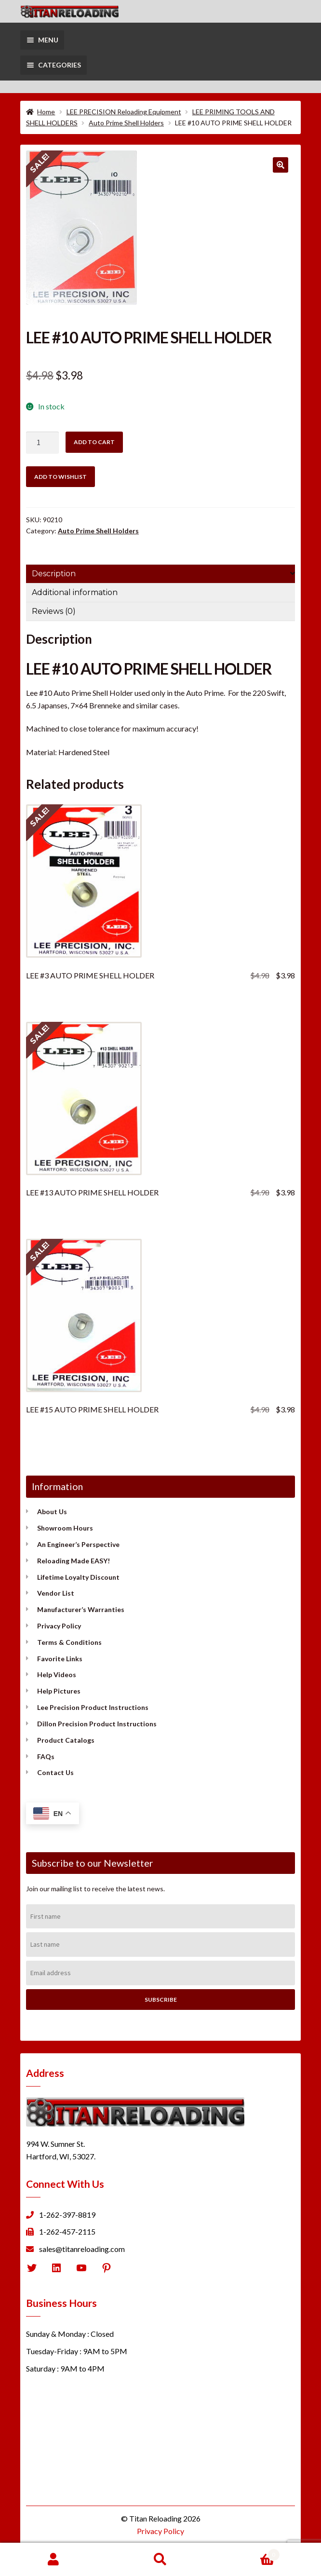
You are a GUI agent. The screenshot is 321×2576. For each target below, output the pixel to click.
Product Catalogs (65, 1740)
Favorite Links (59, 1658)
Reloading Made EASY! (73, 1561)
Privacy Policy (59, 1626)
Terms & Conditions (69, 1642)
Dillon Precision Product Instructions (97, 1724)
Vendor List (55, 1593)
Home (46, 112)
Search (160, 2559)
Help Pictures (58, 1691)
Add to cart (94, 442)
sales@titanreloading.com (82, 2248)
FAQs (45, 1756)
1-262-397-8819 (67, 2214)
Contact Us (55, 1772)
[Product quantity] (42, 443)
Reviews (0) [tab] (54, 611)
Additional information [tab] (75, 592)
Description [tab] (54, 573)
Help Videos (56, 1674)
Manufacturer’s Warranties (80, 1609)
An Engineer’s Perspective (78, 1544)
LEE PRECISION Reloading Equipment (124, 112)
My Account (53, 2559)
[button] (280, 165)
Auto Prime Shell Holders (126, 123)
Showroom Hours (65, 1528)
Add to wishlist (60, 476)
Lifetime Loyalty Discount (78, 1577)
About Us (52, 1511)
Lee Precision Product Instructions (92, 1707)
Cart (247, 2553)
